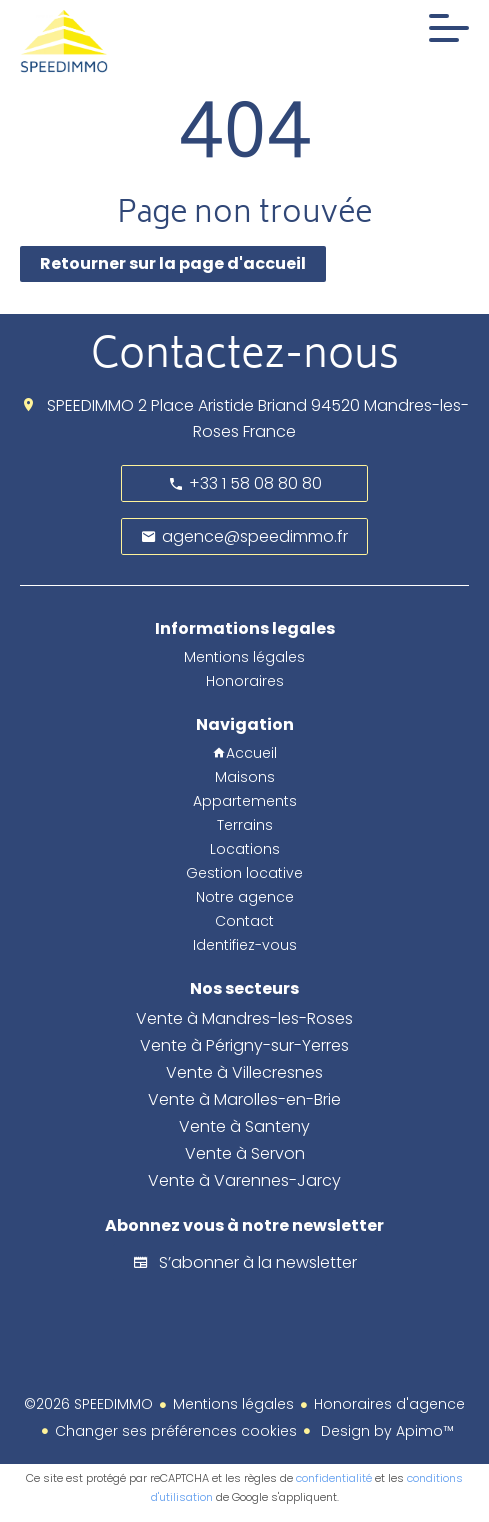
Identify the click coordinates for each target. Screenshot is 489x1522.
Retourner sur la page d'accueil (173, 263)
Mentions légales (233, 1404)
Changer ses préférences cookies (176, 1431)
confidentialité (334, 1478)
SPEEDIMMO (90, 405)
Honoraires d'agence (389, 1404)
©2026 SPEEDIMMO (88, 1404)
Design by (385, 1431)
